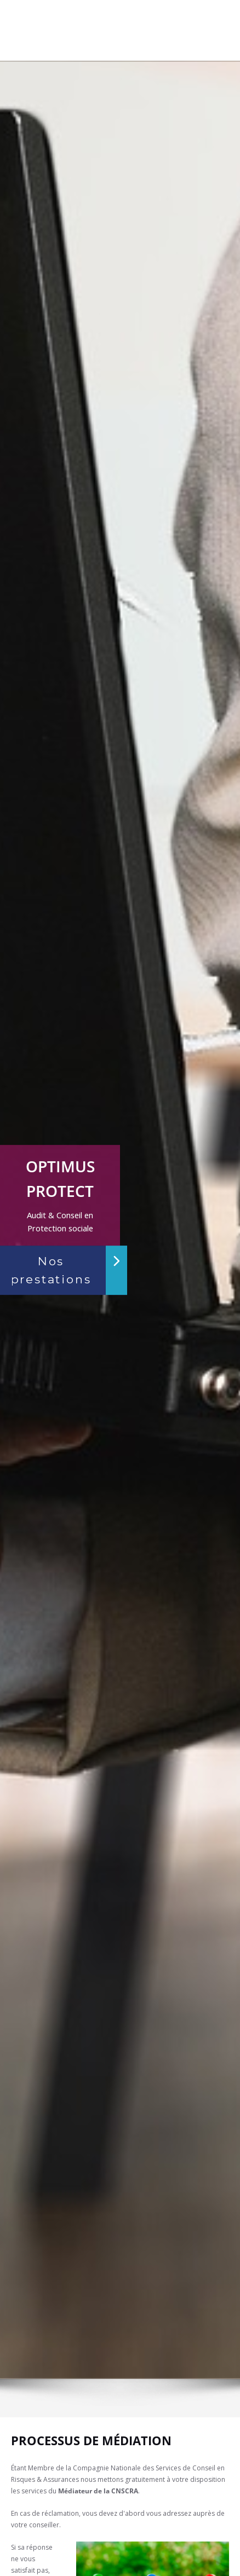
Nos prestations (51, 1270)
